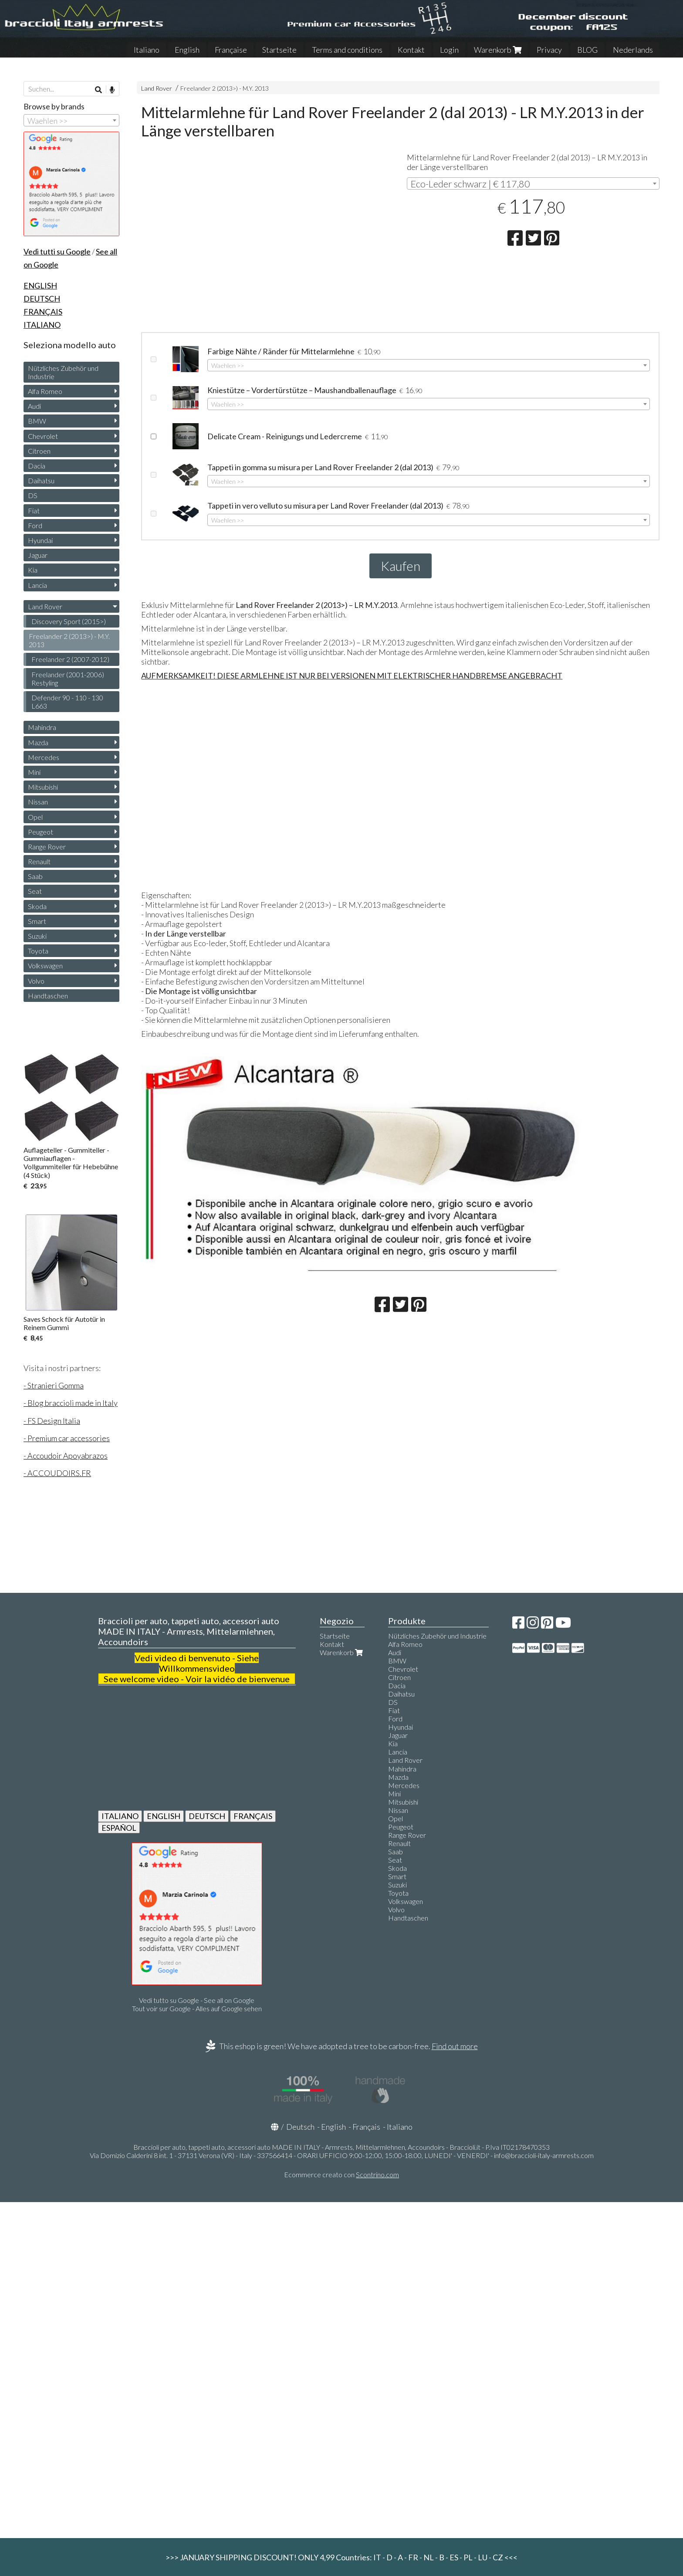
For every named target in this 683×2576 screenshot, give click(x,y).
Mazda (38, 742)
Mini (34, 772)
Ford (35, 525)
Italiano (146, 49)
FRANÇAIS (252, 1816)
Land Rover (156, 88)
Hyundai (40, 540)
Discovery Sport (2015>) (68, 621)
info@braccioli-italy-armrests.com (544, 2155)
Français (366, 2126)
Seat (35, 891)
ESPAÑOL (118, 1828)
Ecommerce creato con (341, 2174)
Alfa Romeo (45, 391)
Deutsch (300, 2126)
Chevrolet (43, 436)
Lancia (37, 585)
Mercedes (43, 757)
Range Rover (47, 846)
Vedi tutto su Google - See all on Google (196, 2000)
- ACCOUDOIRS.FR (57, 1473)
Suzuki (37, 936)
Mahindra (42, 727)
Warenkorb (497, 49)
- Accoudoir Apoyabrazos (66, 1455)
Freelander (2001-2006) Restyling (67, 678)
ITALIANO (120, 1816)
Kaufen (400, 566)
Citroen (39, 451)
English (187, 49)
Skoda (37, 906)
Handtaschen (48, 995)
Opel (35, 817)
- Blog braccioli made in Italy (71, 1403)
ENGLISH (163, 1816)
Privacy (549, 49)
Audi (34, 406)
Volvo (36, 981)
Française (231, 49)
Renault (39, 861)
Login (449, 49)
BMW (37, 421)
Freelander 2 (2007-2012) (70, 659)
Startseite (279, 49)
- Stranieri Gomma (54, 1385)
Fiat (34, 510)
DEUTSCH (207, 1816)
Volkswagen (45, 965)
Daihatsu (41, 480)
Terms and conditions (347, 49)
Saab (35, 876)
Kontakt (411, 49)
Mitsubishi (43, 787)
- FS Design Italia (52, 1420)
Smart (37, 921)
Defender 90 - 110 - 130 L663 (67, 701)
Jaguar (37, 555)
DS (32, 495)
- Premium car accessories (67, 1438)
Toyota (38, 951)
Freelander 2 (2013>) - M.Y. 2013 (224, 88)
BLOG (587, 49)
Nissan (38, 802)
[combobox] (533, 183)
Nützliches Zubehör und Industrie (63, 372)
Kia (32, 570)
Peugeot (40, 832)
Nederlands (633, 49)
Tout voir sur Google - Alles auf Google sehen (197, 2008)
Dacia (36, 466)
